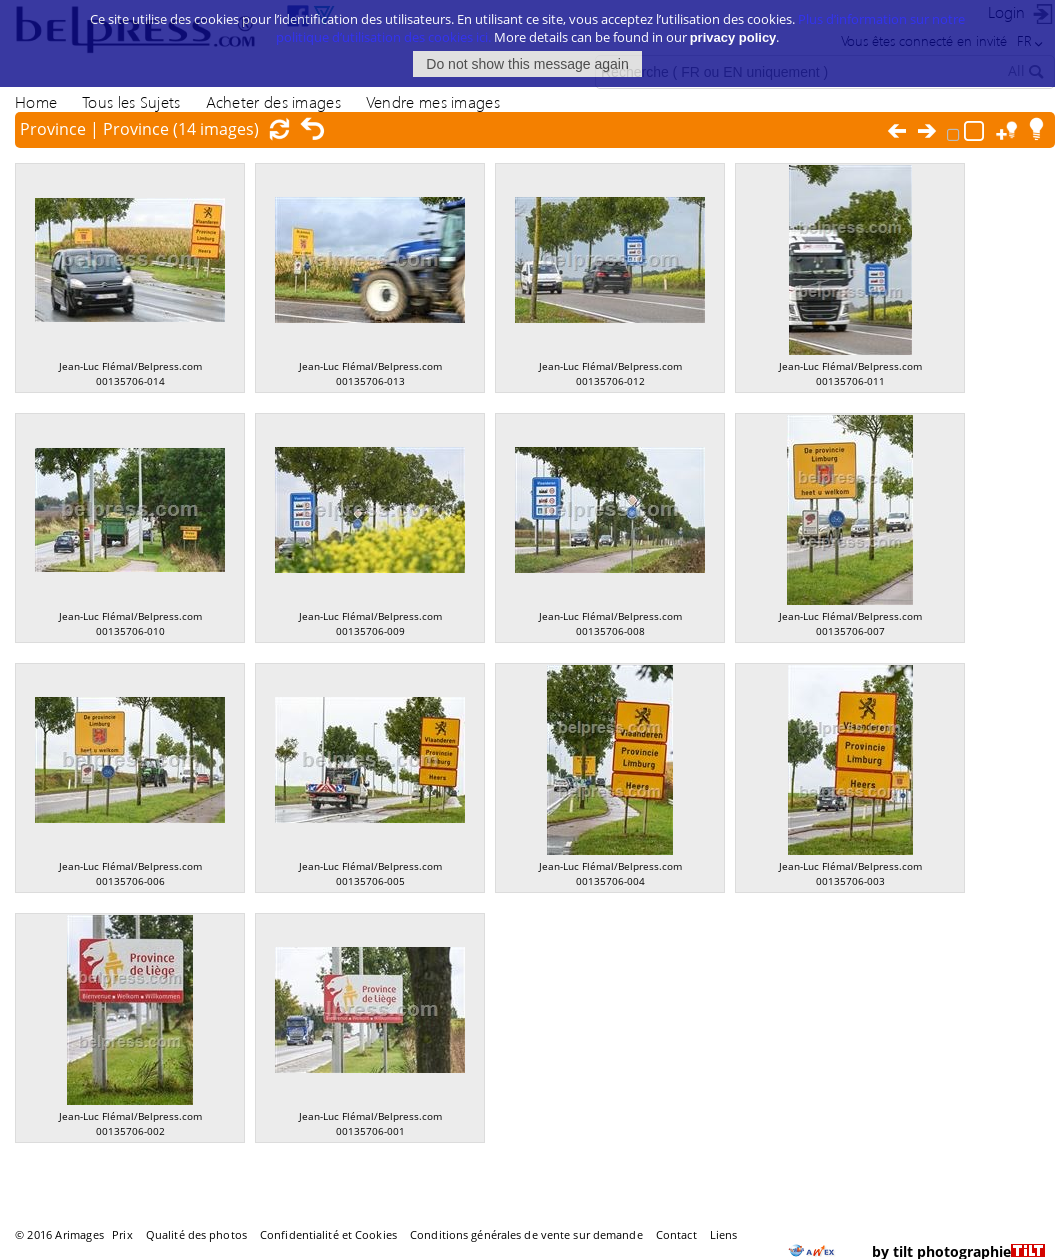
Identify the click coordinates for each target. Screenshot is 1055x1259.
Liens (724, 1234)
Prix (122, 1234)
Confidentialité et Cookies (328, 1234)
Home (36, 101)
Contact (676, 1234)
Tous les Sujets (131, 101)
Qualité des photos (196, 1234)
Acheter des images (273, 101)
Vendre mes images (433, 101)
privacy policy (733, 31)
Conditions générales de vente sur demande (526, 1234)
